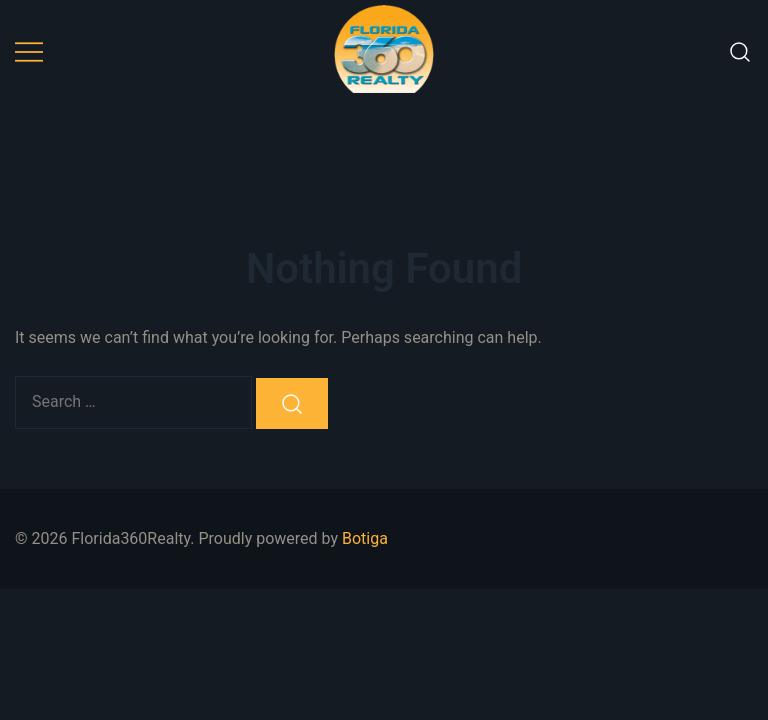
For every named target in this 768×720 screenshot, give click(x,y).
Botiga (365, 538)
